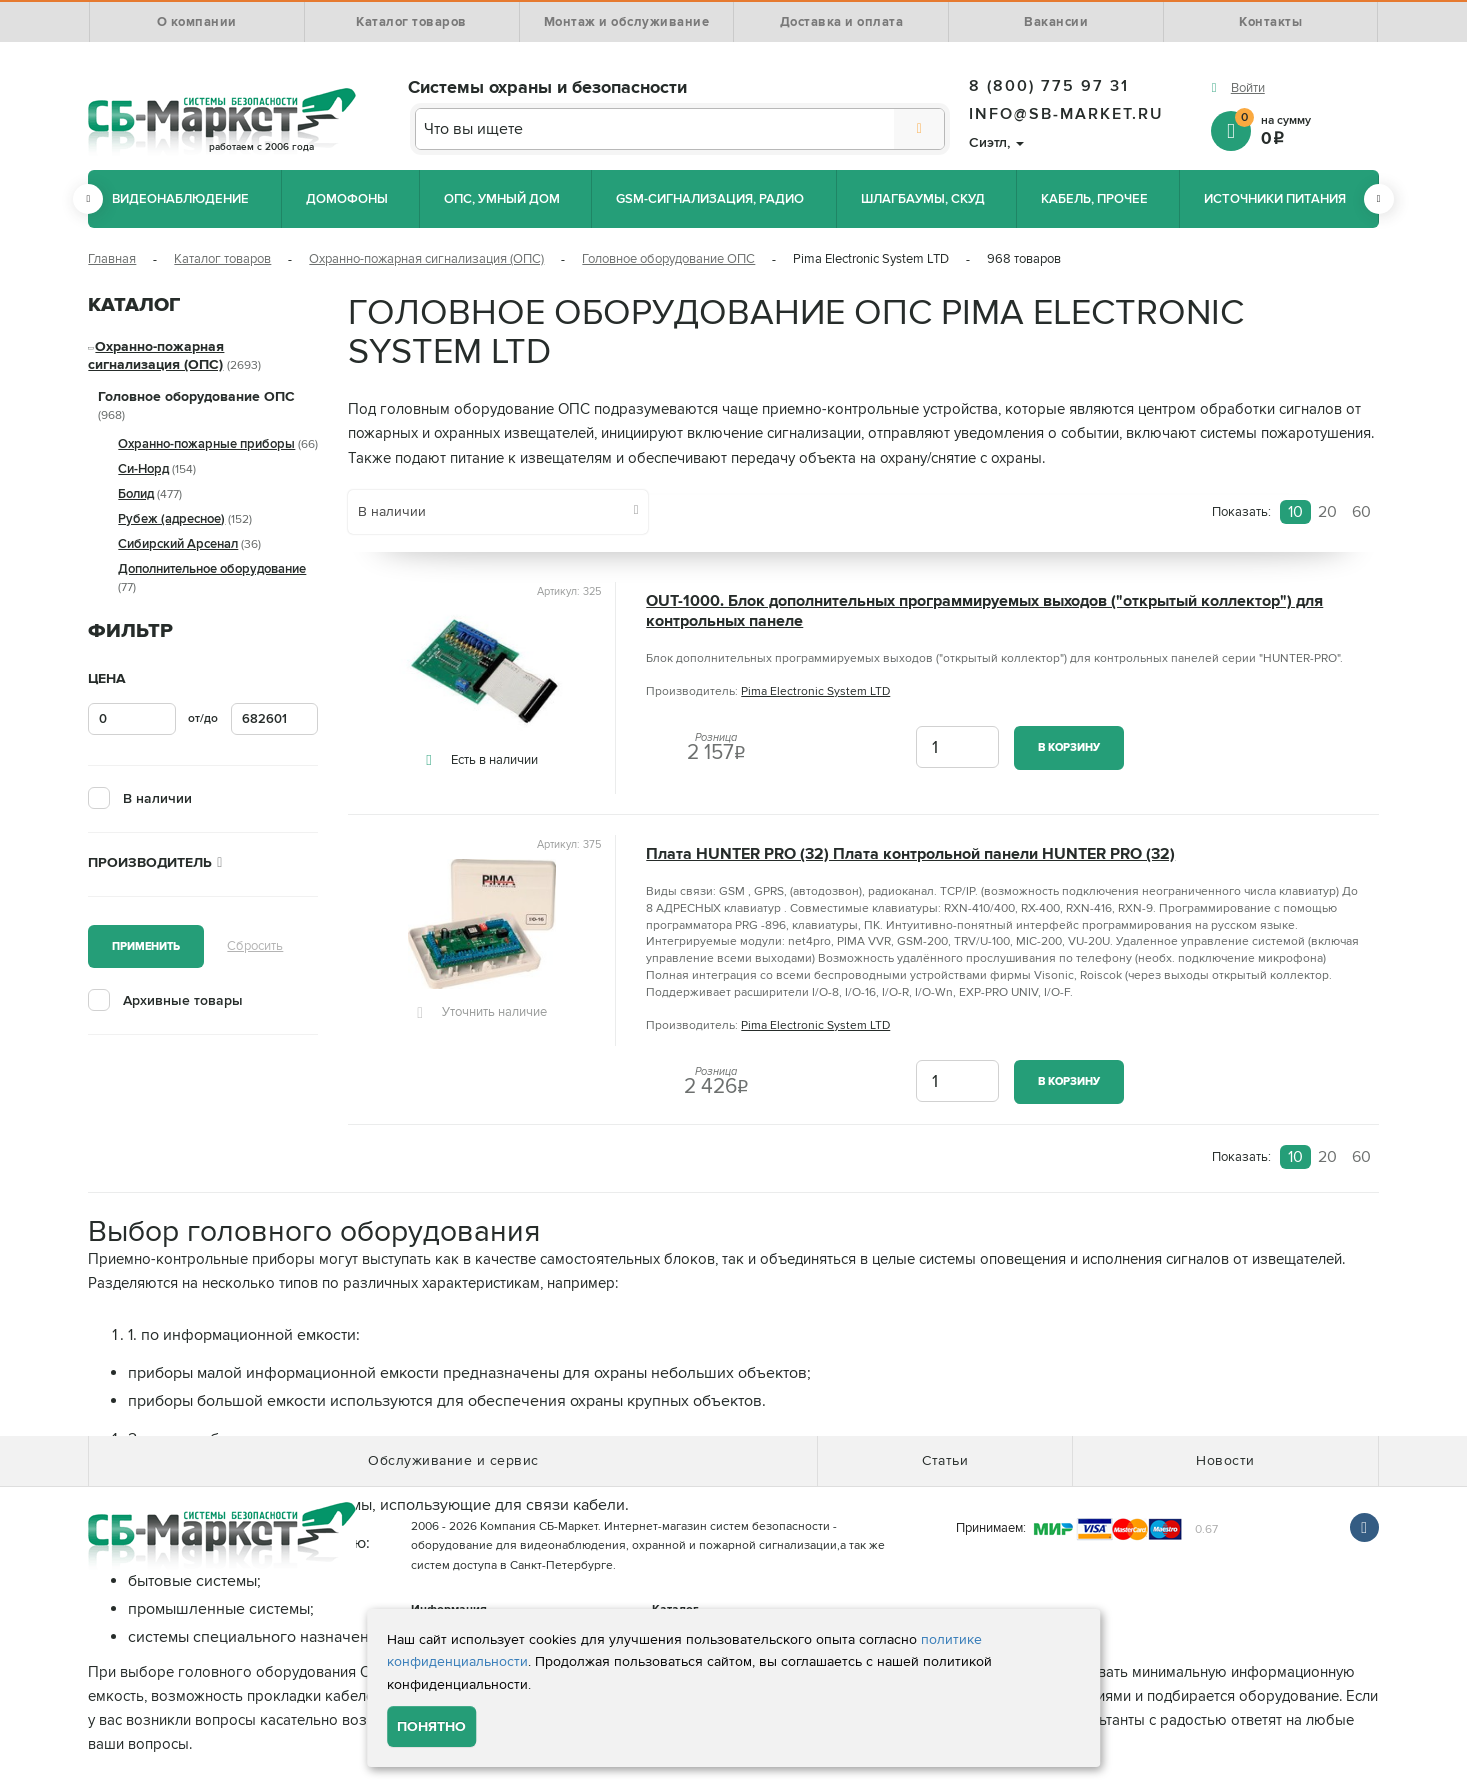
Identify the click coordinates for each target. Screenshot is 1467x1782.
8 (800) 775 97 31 (1049, 86)
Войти (1248, 88)
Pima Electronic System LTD (815, 691)
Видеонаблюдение (180, 199)
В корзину (1069, 747)
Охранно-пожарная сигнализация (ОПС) (426, 259)
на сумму (1307, 129)
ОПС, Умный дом (502, 199)
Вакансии (1056, 22)
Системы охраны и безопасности (547, 87)
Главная (112, 259)
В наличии (157, 798)
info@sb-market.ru (1066, 114)
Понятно (431, 1726)
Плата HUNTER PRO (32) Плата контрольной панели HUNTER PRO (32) (910, 854)
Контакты (1270, 22)
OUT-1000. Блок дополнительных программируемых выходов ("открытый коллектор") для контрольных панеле (984, 611)
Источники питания (1275, 199)
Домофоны (347, 199)
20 (1327, 512)
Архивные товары (183, 1000)
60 (1361, 512)
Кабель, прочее (1094, 199)
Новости (1225, 1460)
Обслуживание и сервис (453, 1460)
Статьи (945, 1460)
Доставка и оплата (842, 22)
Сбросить (255, 946)
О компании (197, 22)
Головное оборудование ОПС (668, 259)
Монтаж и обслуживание (627, 22)
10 (1295, 512)
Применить (146, 946)
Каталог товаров (411, 22)
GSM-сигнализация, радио (710, 199)
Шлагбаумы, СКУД (923, 199)
